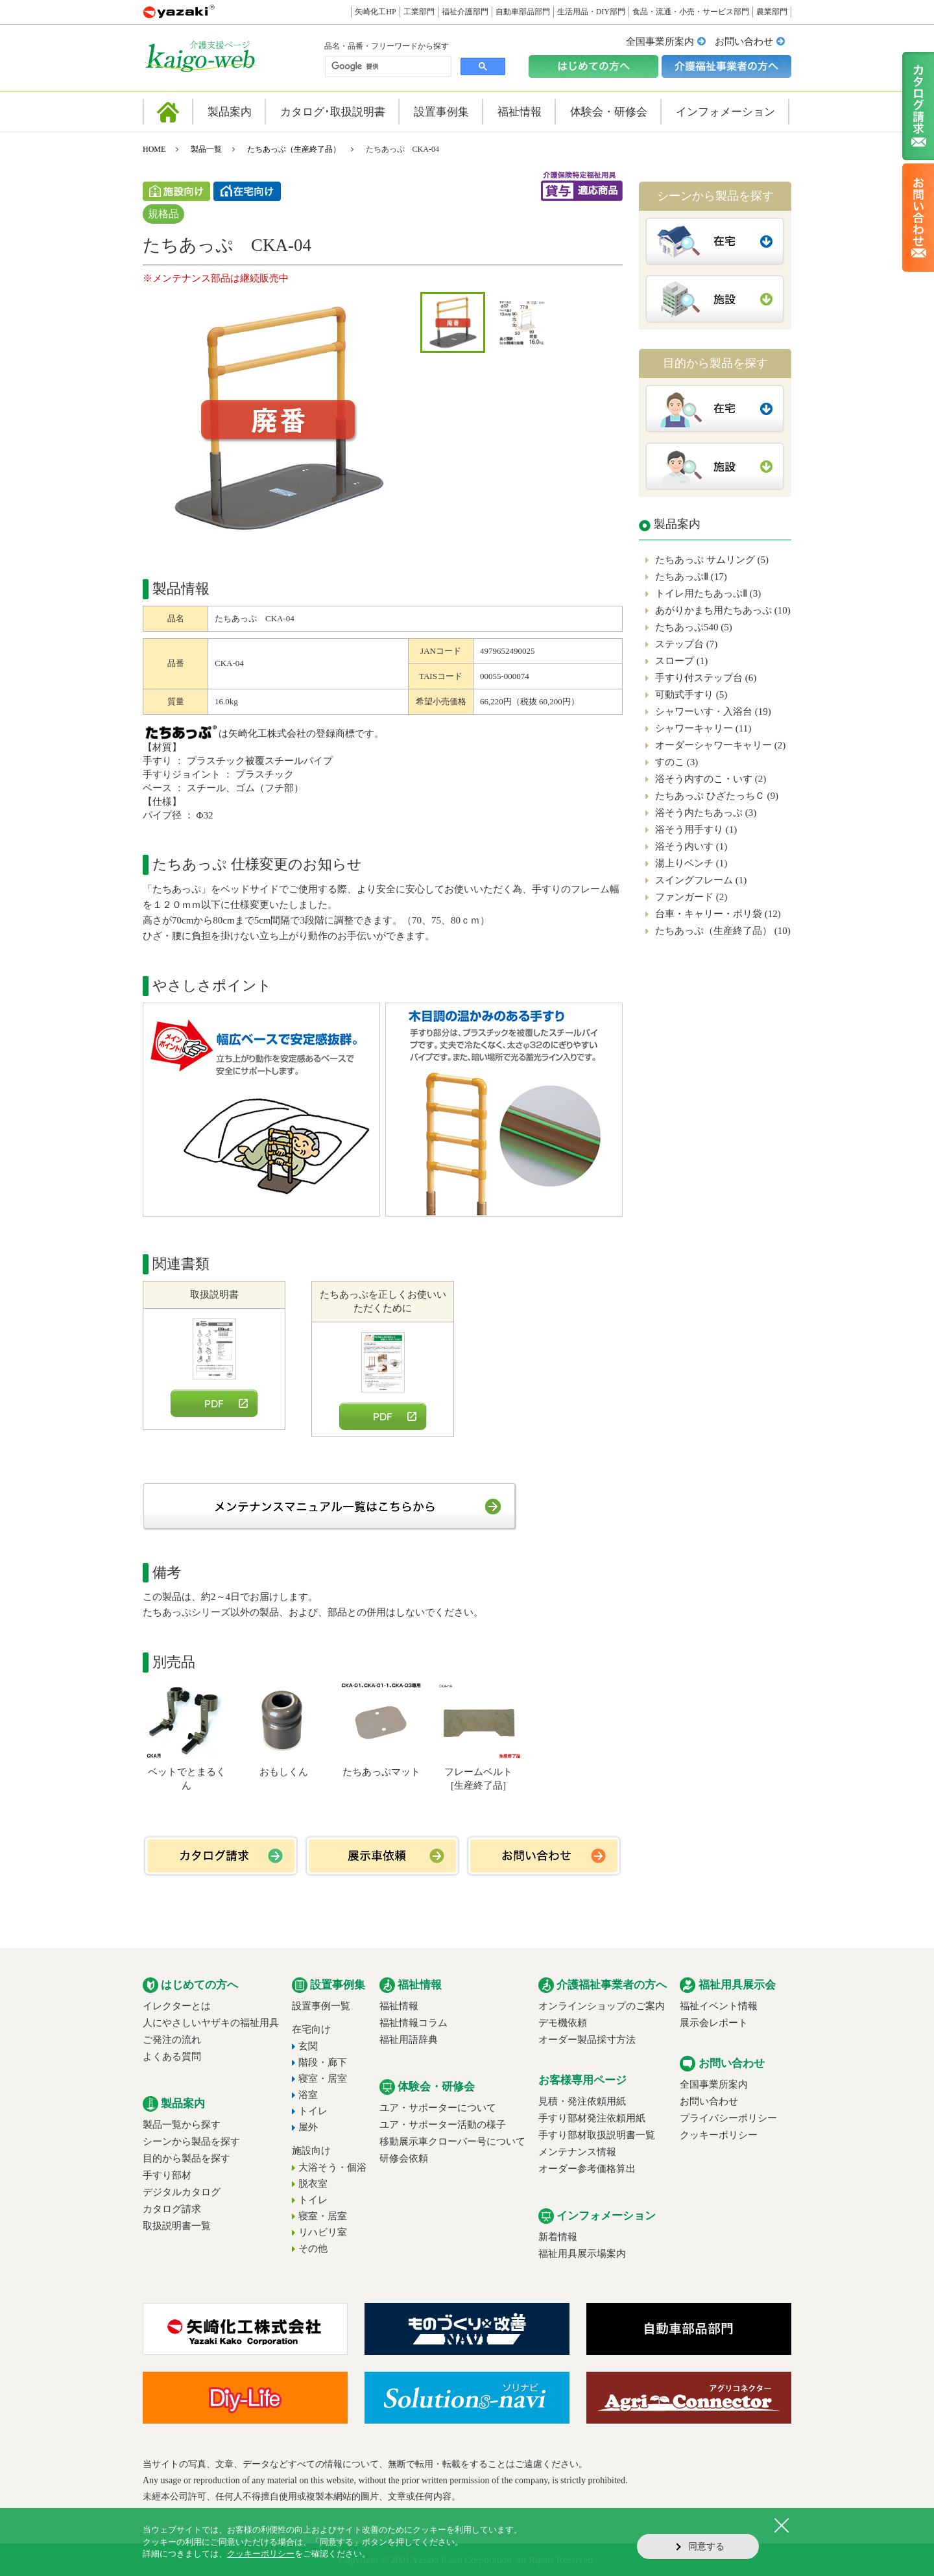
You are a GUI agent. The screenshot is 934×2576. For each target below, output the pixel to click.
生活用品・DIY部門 (591, 11)
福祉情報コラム (413, 2023)
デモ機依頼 (562, 2023)
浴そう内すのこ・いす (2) (710, 779)
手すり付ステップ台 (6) (705, 678)
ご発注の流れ (172, 2039)
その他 (313, 2248)
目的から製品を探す (186, 2158)
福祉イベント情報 (719, 2006)
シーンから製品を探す (191, 2141)
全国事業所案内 (660, 41)
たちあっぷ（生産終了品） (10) (723, 930)
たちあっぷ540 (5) (693, 627)
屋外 (308, 2127)
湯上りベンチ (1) (691, 863)
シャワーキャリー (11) (703, 728)
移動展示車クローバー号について (452, 2141)
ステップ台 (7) (686, 644)
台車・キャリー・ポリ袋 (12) (718, 914)
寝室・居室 (322, 2078)
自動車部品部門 (523, 11)
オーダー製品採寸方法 (587, 2039)
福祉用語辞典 (408, 2039)
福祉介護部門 (465, 11)
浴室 (308, 2095)
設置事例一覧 (321, 2006)
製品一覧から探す (182, 2124)
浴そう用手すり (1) (696, 829)
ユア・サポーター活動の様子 (442, 2124)
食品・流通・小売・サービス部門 (690, 11)
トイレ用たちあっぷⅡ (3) (708, 593)
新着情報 (557, 2237)
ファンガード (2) (691, 897)
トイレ (313, 2111)
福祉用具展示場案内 (582, 2253)
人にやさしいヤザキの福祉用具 (211, 2023)
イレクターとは (177, 2006)
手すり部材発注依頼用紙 (591, 2118)
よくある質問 (172, 2056)
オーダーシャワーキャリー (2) (720, 745)
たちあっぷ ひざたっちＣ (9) (716, 796)
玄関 (308, 2046)
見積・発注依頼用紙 (582, 2101)
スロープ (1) (681, 661)
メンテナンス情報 (577, 2152)
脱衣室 (313, 2183)
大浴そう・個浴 (332, 2167)
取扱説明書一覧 (177, 2226)
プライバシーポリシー (728, 2118)
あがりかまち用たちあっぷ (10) (723, 610)
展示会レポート (714, 2023)
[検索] (386, 67)
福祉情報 (398, 2006)
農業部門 (771, 11)
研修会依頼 (403, 2158)
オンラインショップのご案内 (601, 2006)
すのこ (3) (676, 762)
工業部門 (419, 11)
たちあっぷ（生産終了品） (294, 149)
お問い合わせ (744, 41)
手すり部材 (167, 2175)
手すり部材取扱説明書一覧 (596, 2135)
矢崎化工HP (375, 11)
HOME (154, 149)
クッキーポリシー (719, 2135)
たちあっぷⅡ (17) (691, 576)
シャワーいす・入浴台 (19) (713, 711)
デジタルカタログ (182, 2192)
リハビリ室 (322, 2232)
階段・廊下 (322, 2062)
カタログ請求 (172, 2209)
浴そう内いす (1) (691, 846)
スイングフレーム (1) (701, 880)
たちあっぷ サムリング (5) (712, 560)
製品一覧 (206, 149)
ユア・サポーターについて (437, 2108)
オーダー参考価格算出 (587, 2169)
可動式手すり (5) (691, 694)
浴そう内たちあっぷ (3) (705, 812)
